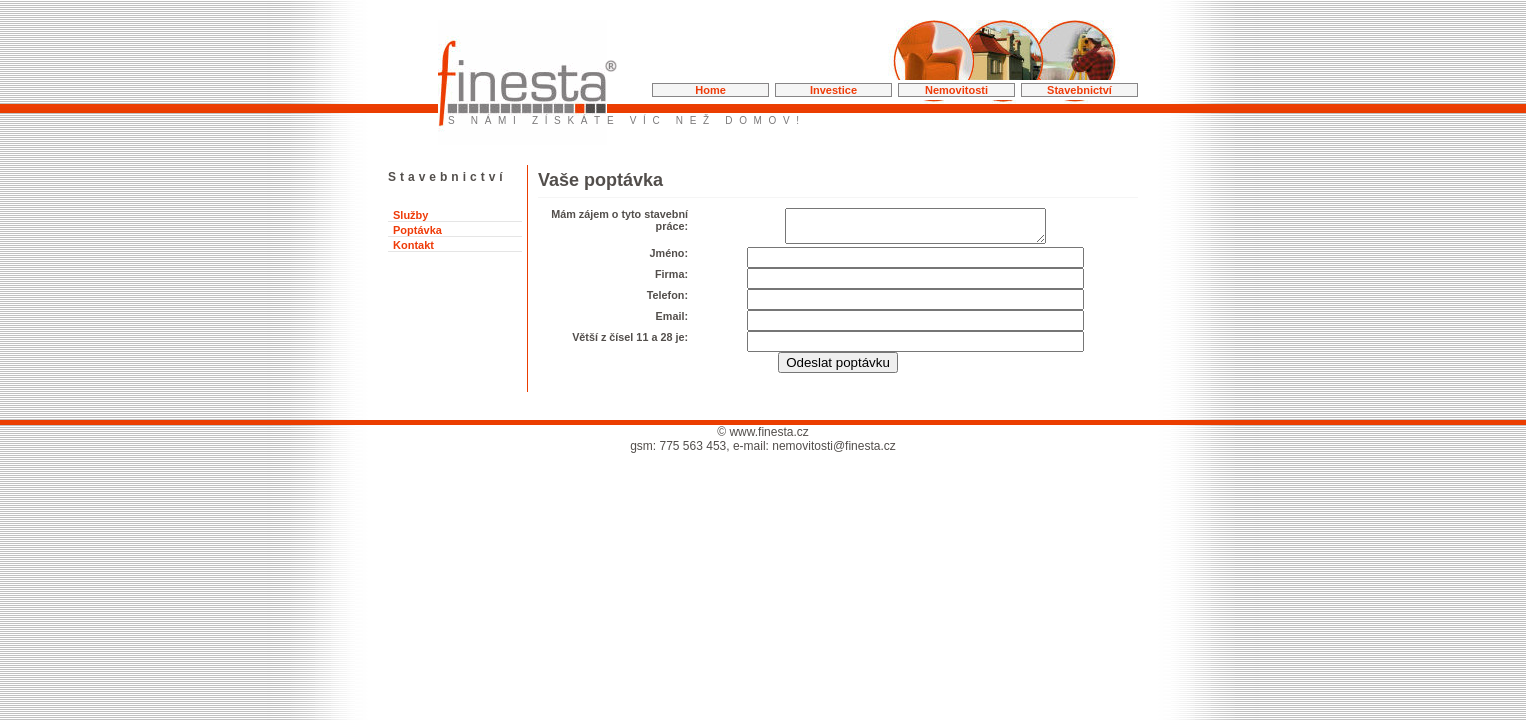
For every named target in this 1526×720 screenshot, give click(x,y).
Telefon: (667, 301)
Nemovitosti (956, 90)
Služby (410, 215)
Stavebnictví (1079, 90)
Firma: (671, 280)
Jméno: (669, 259)
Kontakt (413, 245)
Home (710, 90)
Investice (833, 90)
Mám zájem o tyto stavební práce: (619, 220)
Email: (672, 322)
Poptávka (417, 230)
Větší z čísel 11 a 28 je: (630, 343)
